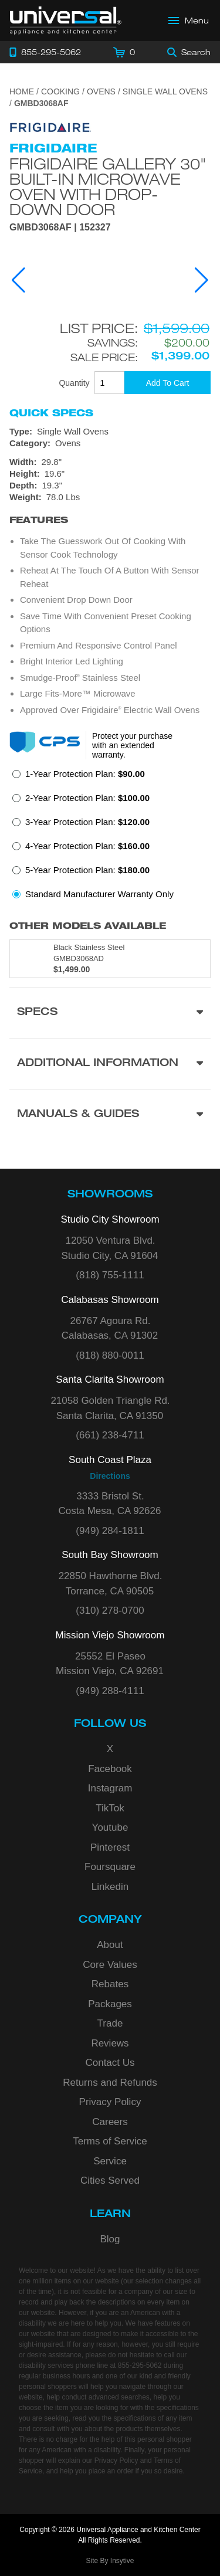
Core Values (110, 1964)
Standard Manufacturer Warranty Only (99, 894)
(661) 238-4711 (110, 1435)
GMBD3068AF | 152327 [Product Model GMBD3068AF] (60, 227)
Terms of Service (110, 2141)
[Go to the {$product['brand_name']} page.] (50, 127)
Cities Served (110, 2180)
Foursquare (110, 1866)
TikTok (110, 1808)
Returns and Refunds (110, 2082)
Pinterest (110, 1847)
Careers (109, 2121)
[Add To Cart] (167, 382)
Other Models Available (87, 925)
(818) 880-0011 (110, 1355)
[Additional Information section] (110, 1064)
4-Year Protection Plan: (87, 846)
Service (110, 2161)
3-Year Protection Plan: (87, 822)
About (110, 1944)
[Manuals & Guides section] (110, 1115)
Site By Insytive (110, 2561)
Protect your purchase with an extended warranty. (132, 745)
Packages (110, 2004)
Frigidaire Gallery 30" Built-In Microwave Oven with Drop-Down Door (108, 186)
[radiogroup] (110, 837)
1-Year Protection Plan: (85, 774)
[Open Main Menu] (189, 20)
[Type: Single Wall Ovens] (110, 431)
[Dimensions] (110, 479)
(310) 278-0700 (110, 1610)
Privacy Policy (110, 2101)
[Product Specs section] (110, 1013)
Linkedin (110, 1886)
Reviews (109, 2043)
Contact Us (109, 2062)
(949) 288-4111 (110, 1690)
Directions (110, 1476)
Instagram (110, 1788)
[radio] (78, 777)
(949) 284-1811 (110, 1530)
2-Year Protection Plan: (87, 798)
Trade (110, 2023)
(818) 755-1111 (110, 1275)
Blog (110, 2239)
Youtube (110, 1827)
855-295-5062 (140, 2365)
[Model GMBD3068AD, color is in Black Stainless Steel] (110, 959)
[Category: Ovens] (110, 443)
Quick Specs (51, 413)
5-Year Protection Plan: (87, 870)
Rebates (110, 1984)
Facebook (110, 1768)
